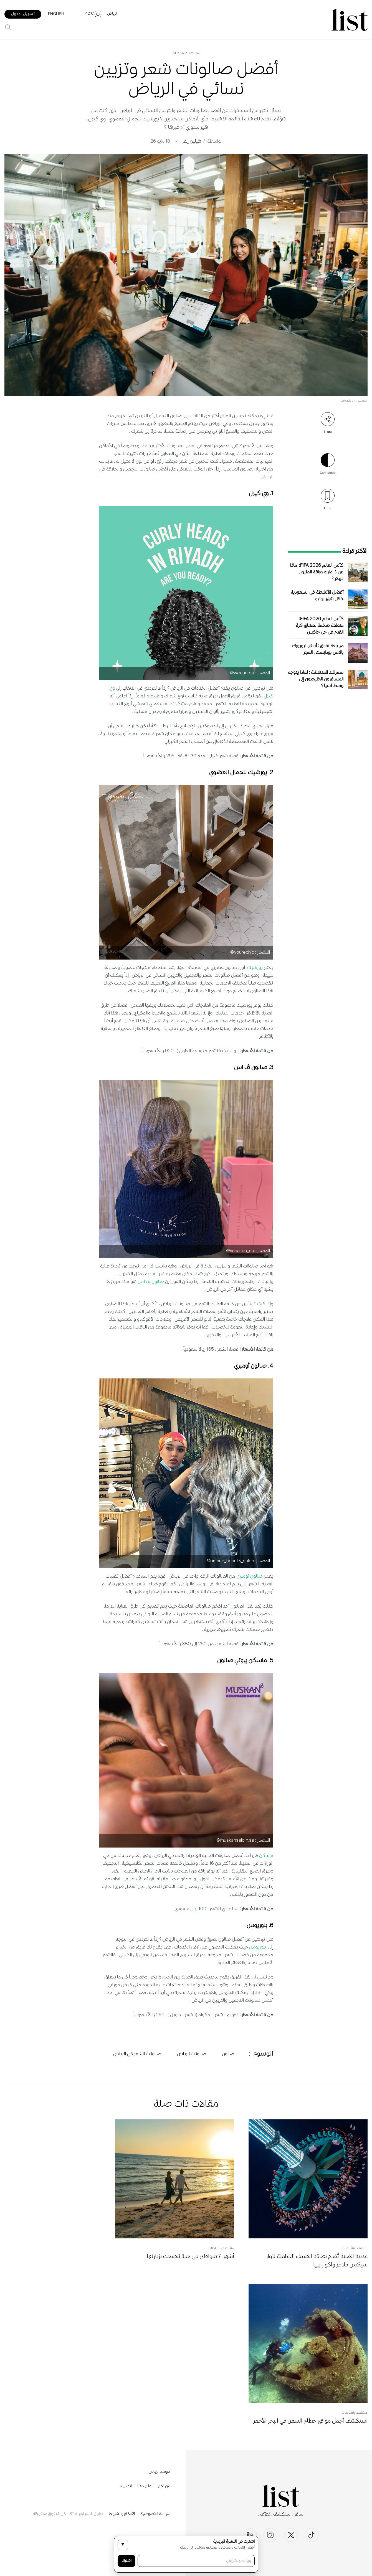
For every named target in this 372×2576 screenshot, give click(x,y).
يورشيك (255, 968)
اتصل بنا (125, 2486)
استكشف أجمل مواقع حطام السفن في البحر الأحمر (310, 2421)
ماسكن (266, 1856)
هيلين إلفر (191, 141)
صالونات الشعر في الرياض (137, 2054)
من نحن (164, 2486)
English (56, 14)
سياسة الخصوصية (155, 2514)
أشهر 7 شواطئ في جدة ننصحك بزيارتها (190, 2256)
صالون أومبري (249, 1576)
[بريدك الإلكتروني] (196, 2561)
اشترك (126, 2561)
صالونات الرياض (191, 2054)
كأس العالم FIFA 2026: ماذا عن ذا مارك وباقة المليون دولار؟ (316, 572)
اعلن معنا (144, 2486)
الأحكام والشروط (122, 2514)
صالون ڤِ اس (151, 1282)
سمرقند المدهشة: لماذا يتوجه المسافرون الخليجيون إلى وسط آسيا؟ (315, 679)
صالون (228, 2054)
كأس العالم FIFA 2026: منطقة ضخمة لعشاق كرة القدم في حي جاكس (319, 626)
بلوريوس (257, 1947)
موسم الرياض (159, 2472)
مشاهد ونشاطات (186, 53)
